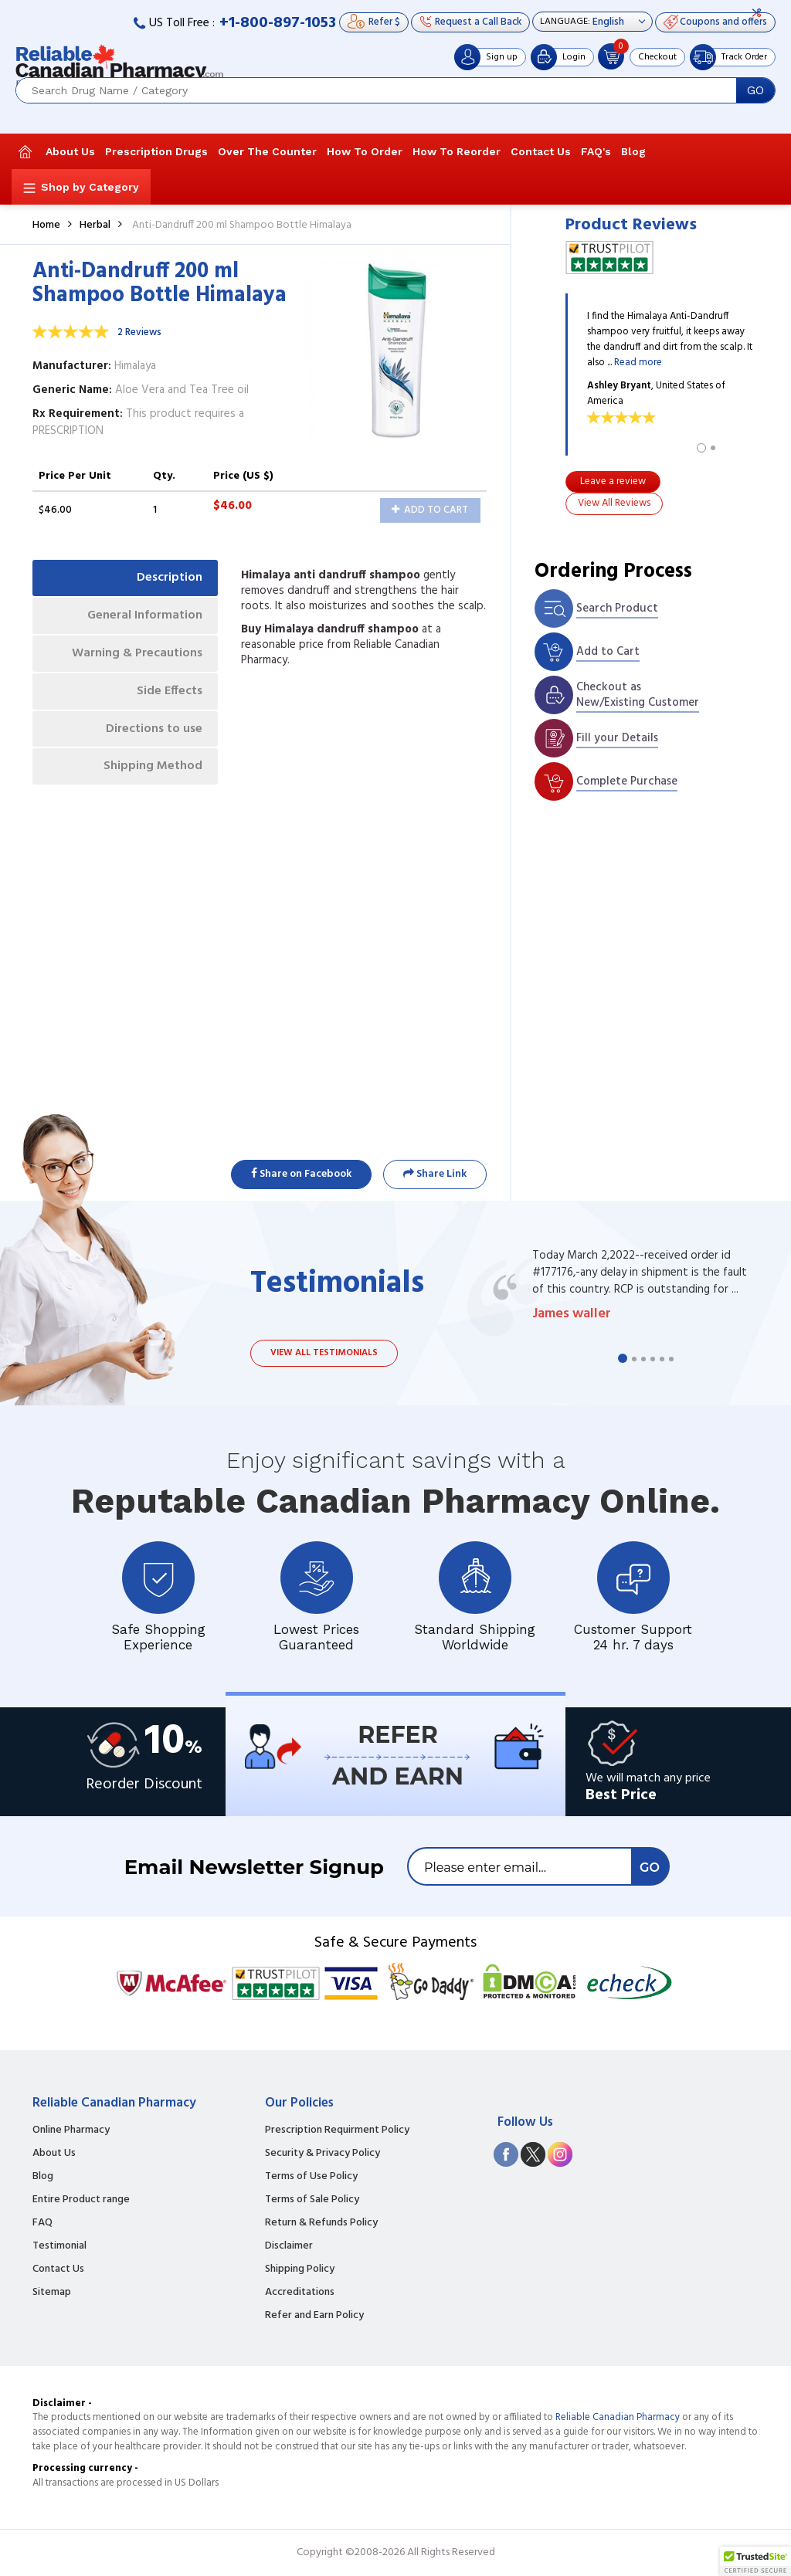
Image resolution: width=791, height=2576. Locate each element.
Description (169, 578)
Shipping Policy (299, 2269)
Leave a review (613, 481)
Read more (638, 362)
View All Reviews (614, 503)
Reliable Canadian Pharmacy (617, 2417)
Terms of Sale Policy (312, 2200)
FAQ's (596, 151)
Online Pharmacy (71, 2130)
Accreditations (299, 2292)
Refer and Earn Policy (314, 2315)
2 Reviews (139, 332)
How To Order (364, 151)
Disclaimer (289, 2246)
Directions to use (154, 729)
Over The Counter (267, 151)
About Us (70, 151)
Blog (633, 151)
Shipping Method (153, 766)
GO (755, 90)
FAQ (42, 2223)
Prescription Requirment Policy (337, 2130)
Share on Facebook (301, 1174)
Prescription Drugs (156, 151)
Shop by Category (90, 187)
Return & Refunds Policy (321, 2223)
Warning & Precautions (137, 653)
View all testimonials (324, 1353)
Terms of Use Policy (311, 2177)
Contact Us (541, 151)
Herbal (95, 225)
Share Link (435, 1174)
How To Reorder (456, 151)
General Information (144, 615)
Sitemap (51, 2292)
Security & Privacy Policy (322, 2153)
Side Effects (169, 691)
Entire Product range (81, 2200)
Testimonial (59, 2246)
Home (46, 225)
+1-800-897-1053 (277, 23)
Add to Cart (430, 510)
